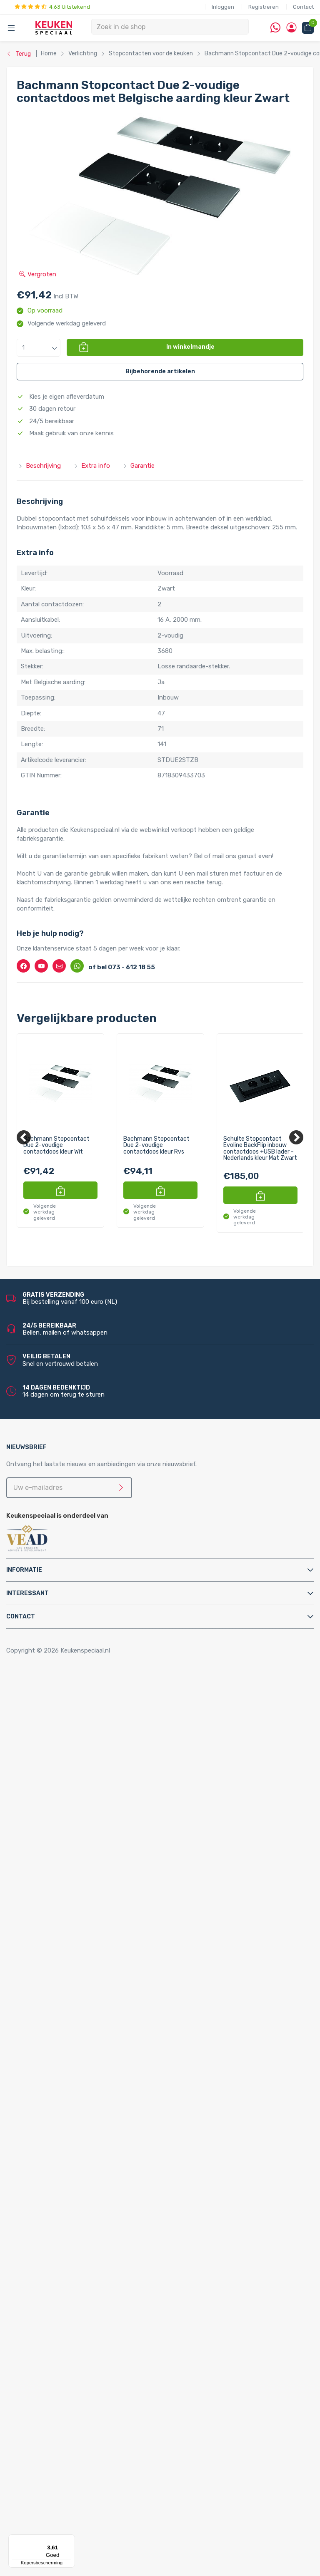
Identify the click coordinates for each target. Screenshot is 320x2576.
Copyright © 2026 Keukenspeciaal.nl (58, 1650)
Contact (303, 7)
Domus (43, 2522)
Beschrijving (39, 465)
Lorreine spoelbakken (63, 2264)
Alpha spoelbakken (60, 2291)
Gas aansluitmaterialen (65, 1987)
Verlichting (32, 2299)
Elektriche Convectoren (66, 1818)
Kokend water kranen (63, 1862)
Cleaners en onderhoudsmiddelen (81, 1969)
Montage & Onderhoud (49, 1943)
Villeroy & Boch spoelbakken (73, 2282)
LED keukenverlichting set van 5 (96, 2344)
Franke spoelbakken (61, 2273)
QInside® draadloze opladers (74, 2433)
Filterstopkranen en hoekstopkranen (85, 1934)
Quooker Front (54, 2130)
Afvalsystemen (38, 1756)
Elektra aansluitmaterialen (70, 1979)
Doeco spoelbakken (61, 2246)
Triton (59, 1880)
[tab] (160, 1570)
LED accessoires (74, 2415)
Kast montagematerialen (69, 2005)
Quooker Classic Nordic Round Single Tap (91, 2228)
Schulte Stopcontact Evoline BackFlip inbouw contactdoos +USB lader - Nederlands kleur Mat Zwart (260, 1148)
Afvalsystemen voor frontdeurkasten (87, 1773)
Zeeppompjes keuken (63, 1925)
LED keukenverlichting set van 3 (96, 2326)
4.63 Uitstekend (52, 7)
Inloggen (223, 7)
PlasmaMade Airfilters (64, 1890)
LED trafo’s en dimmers (84, 2406)
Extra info (91, 465)
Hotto (59, 1872)
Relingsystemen (56, 1729)
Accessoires (34, 1693)
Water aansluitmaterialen (68, 2041)
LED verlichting (55, 2308)
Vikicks (42, 1898)
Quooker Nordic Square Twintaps (96, 2192)
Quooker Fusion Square (82, 2157)
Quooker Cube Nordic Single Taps (97, 2094)
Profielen (45, 2023)
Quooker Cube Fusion (80, 2068)
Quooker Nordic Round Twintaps (96, 2183)
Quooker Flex (51, 2103)
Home (28, 1684)
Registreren (263, 7)
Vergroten (37, 274)
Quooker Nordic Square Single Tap (98, 2219)
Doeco (42, 2505)
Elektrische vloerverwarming (73, 1836)
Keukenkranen (53, 1916)
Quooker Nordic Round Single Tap (97, 2210)
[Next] (296, 1137)
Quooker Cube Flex (76, 2076)
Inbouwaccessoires (60, 1702)
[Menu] (70, 2539)
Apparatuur (33, 1809)
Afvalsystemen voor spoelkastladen (85, 1791)
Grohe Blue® (51, 1845)
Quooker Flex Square (79, 2121)
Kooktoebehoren (57, 1720)
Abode (42, 2460)
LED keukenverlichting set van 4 (96, 2335)
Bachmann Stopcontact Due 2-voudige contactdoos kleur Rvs (156, 1145)
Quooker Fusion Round (82, 2148)
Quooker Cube (53, 2059)
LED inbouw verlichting (83, 2380)
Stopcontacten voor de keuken (77, 2424)
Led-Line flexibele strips (84, 2398)
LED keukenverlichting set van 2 (96, 2317)
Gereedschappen (57, 1996)
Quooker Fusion (55, 2139)
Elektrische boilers (59, 1827)
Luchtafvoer (51, 2014)
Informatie (24, 1569)
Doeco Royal (51, 2513)
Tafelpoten (49, 1747)
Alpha (41, 2469)
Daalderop (47, 2495)
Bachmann (48, 2478)
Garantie (138, 465)
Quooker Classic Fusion (83, 2166)
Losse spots (68, 2371)
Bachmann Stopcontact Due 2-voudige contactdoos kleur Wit (56, 1145)
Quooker (28, 2050)
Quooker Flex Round (78, 2112)
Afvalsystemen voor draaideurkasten (86, 1765)
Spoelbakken (34, 2237)
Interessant (27, 1593)
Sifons (42, 2032)
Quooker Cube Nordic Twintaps (94, 2086)
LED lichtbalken (72, 2362)
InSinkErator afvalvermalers (72, 1800)
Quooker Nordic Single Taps (72, 2201)
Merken (27, 2451)
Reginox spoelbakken (63, 2255)
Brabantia (47, 2487)
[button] (38, 348)
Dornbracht (50, 2531)
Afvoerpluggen (54, 1952)
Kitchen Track (52, 2442)
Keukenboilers (52, 1854)
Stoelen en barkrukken (64, 1738)
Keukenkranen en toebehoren (58, 1907)
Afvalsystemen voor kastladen (77, 1782)
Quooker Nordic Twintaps (69, 2175)
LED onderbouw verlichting (89, 2388)
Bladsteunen (51, 1961)
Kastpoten (48, 1711)
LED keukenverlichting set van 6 (96, 2353)
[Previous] (24, 1137)
